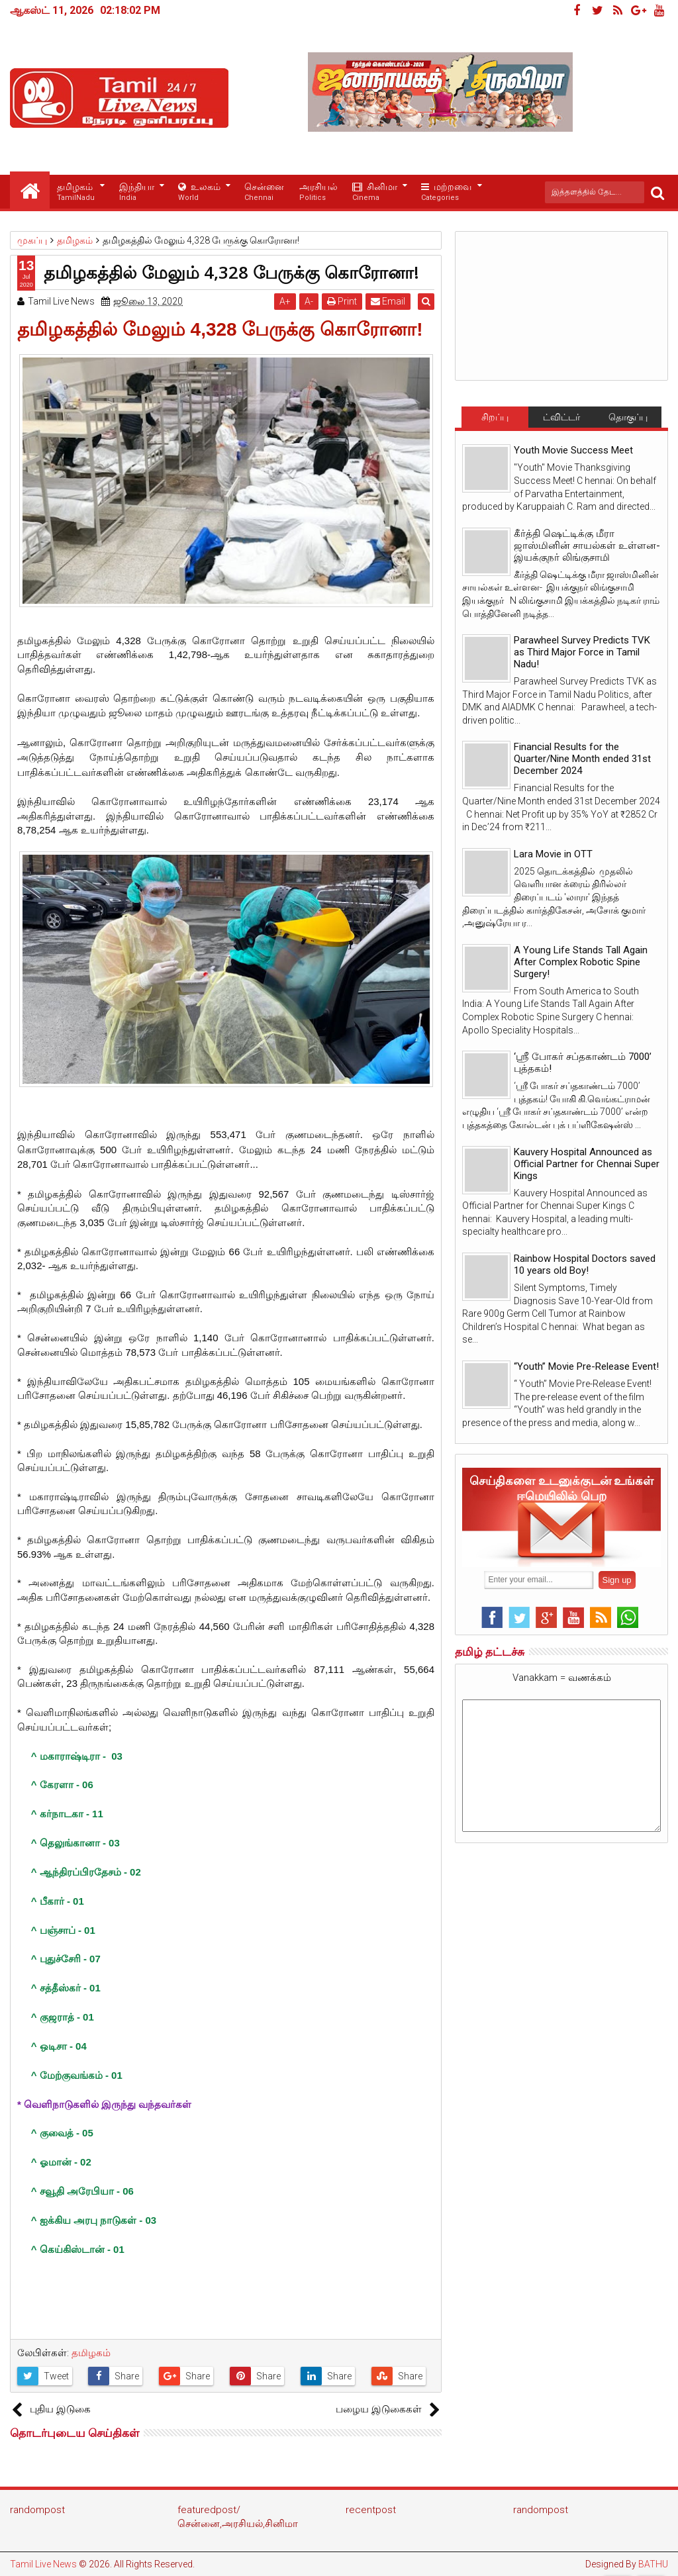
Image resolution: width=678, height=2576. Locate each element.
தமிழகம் (76, 192)
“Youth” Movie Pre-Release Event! (586, 1366)
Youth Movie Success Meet (573, 450)
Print (345, 301)
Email (390, 301)
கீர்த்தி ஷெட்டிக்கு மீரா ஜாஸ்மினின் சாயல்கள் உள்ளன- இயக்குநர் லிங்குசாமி (587, 545)
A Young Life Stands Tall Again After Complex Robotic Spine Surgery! (581, 962)
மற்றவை (446, 192)
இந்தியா (136, 192)
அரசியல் (318, 192)
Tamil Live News (43, 2564)
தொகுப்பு (628, 417)
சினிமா (374, 192)
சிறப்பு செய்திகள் (494, 420)
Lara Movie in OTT (553, 854)
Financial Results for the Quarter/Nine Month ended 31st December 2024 (582, 759)
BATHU (653, 2564)
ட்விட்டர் (561, 417)
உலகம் (199, 192)
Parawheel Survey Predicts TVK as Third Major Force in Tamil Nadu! (582, 652)
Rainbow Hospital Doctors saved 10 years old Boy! (584, 1264)
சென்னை (264, 192)
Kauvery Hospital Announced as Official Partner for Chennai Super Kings (586, 1164)
